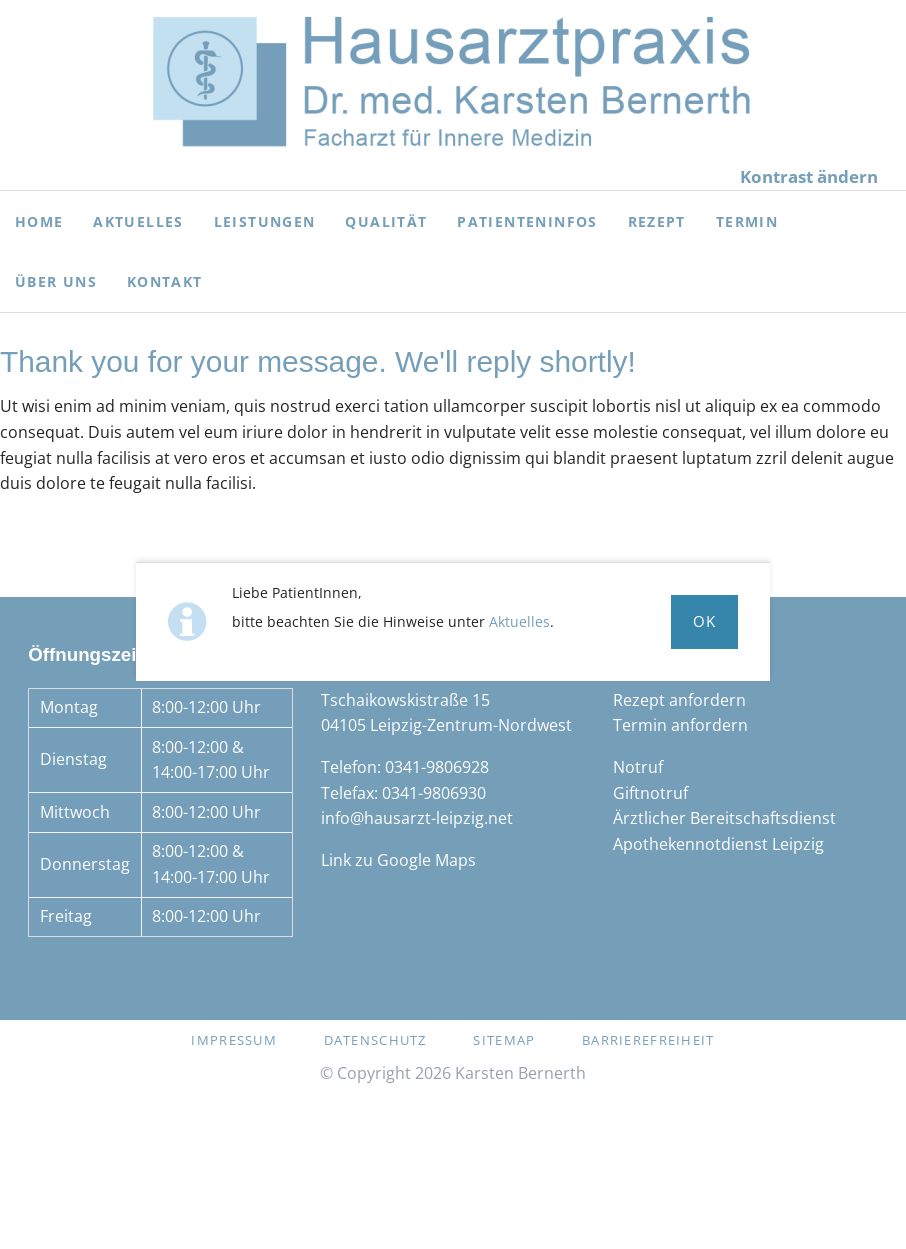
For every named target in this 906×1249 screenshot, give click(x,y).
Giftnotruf (650, 793)
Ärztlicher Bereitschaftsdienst (724, 818)
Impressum (234, 1040)
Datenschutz (375, 1040)
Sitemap (504, 1040)
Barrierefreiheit (648, 1040)
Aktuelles (519, 621)
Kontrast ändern (809, 176)
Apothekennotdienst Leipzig (718, 844)
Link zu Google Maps (398, 860)
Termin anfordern (680, 725)
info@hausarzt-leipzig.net (417, 818)
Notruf (638, 767)
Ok (705, 621)
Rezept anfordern (679, 700)
